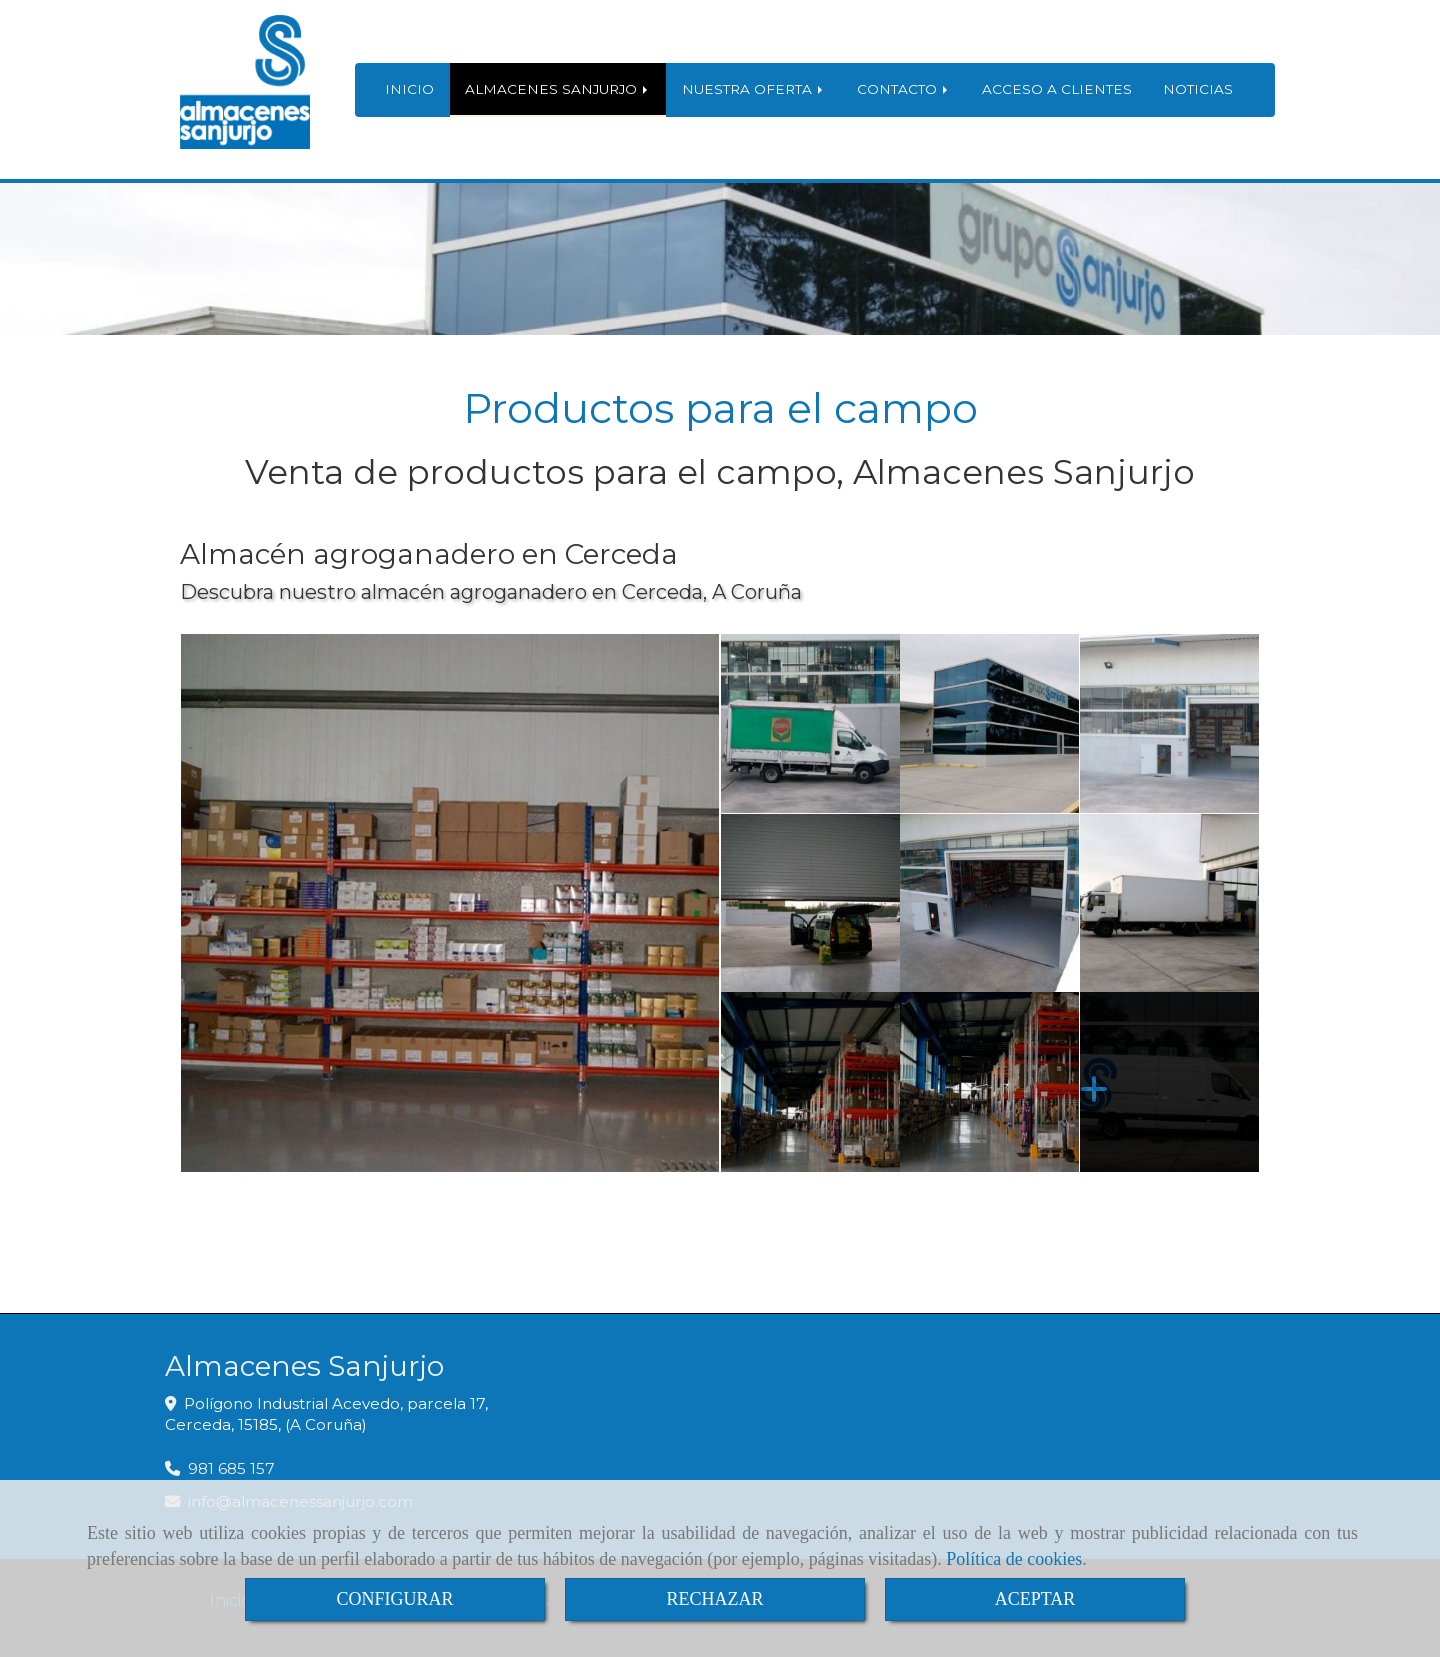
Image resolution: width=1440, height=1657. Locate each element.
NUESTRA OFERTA (754, 89)
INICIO (409, 89)
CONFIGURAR (394, 1599)
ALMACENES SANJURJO (558, 89)
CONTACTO (904, 89)
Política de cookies (1014, 1559)
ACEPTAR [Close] (1035, 1599)
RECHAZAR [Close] (714, 1599)
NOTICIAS (1198, 89)
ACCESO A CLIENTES (1057, 89)
